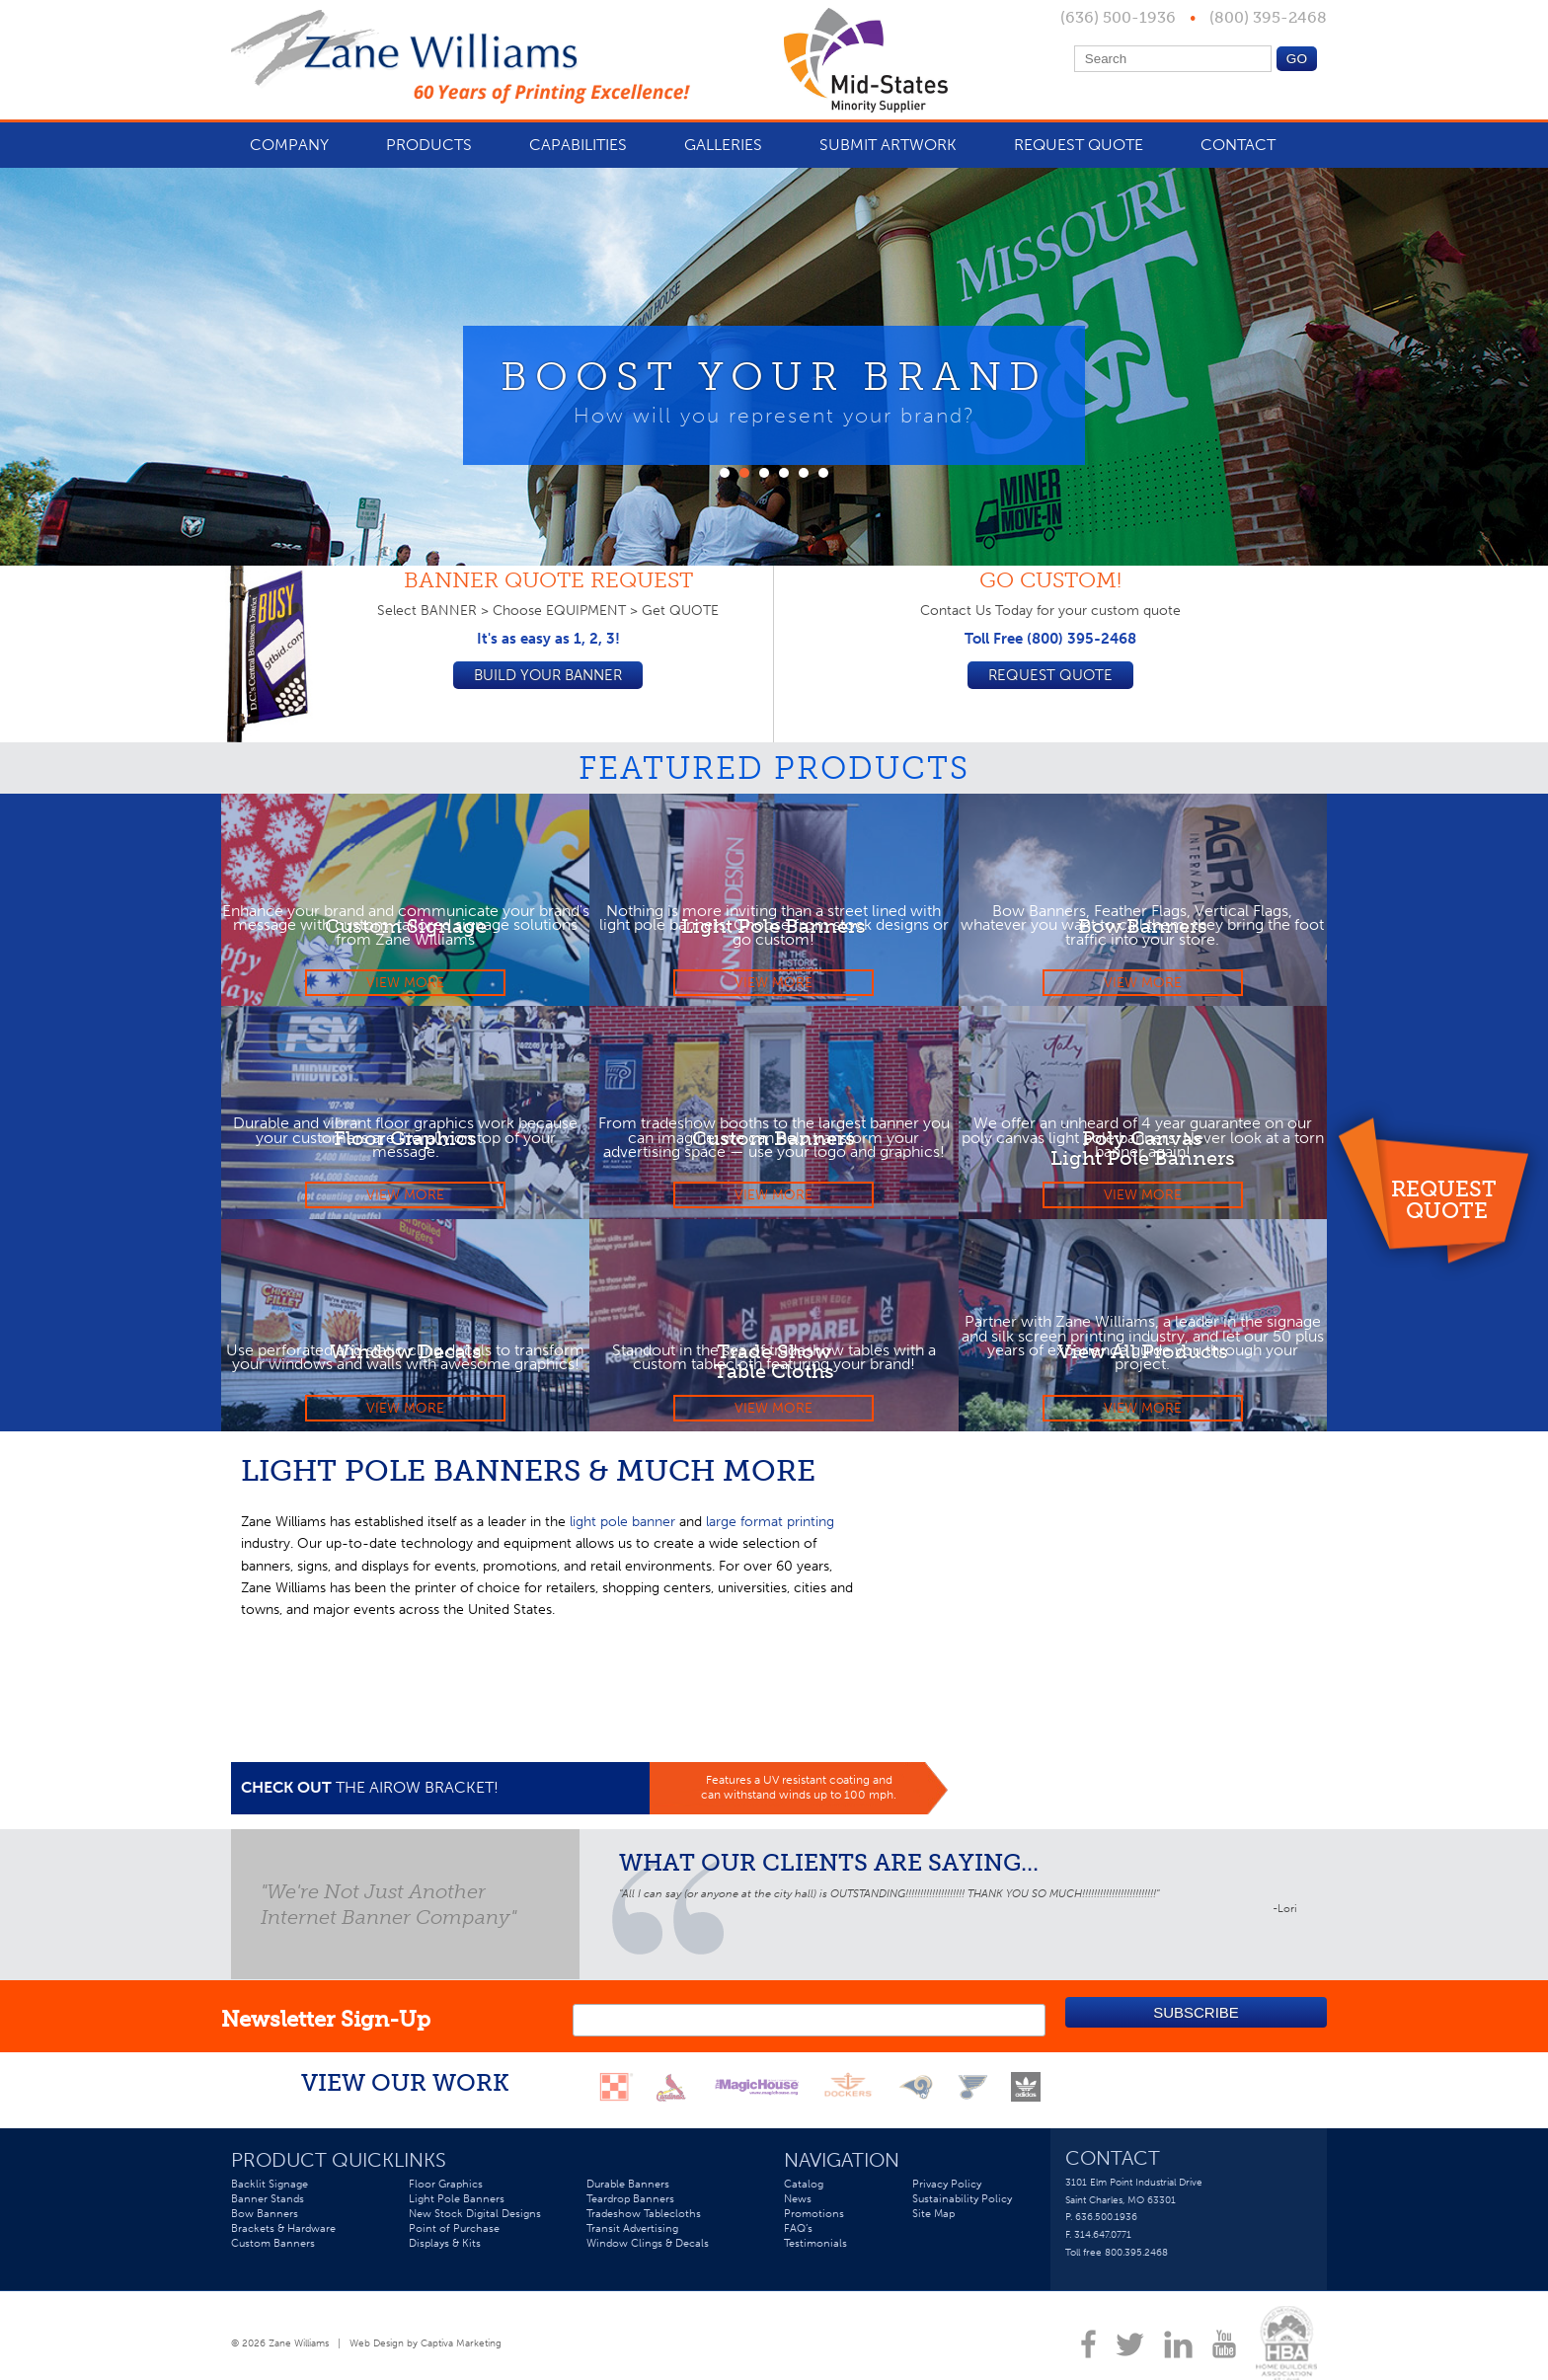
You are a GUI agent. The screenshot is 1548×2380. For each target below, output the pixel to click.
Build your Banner (548, 675)
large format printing (770, 1521)
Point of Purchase (454, 2238)
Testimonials (815, 2253)
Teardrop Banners (630, 2208)
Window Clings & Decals (647, 2253)
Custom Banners (273, 2253)
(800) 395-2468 (1266, 17)
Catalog (803, 2193)
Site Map (933, 2223)
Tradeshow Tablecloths (643, 2223)
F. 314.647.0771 (1098, 2244)
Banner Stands (267, 2208)
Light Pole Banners (456, 2208)
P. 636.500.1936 (1101, 2226)
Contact (1238, 144)
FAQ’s (798, 2238)
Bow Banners (264, 2223)
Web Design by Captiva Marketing (425, 2352)
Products (429, 144)
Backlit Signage (269, 2193)
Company (289, 144)
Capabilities (578, 144)
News (798, 2208)
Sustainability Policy (962, 2208)
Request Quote (1447, 1198)
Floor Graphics (446, 2193)
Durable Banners (627, 2193)
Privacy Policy (946, 2193)
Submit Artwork (888, 144)
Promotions (814, 2223)
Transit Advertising (632, 2238)
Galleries (723, 144)
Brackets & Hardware (283, 2238)
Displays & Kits (445, 2253)
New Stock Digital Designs (475, 2223)
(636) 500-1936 (1120, 17)
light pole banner (622, 1521)
